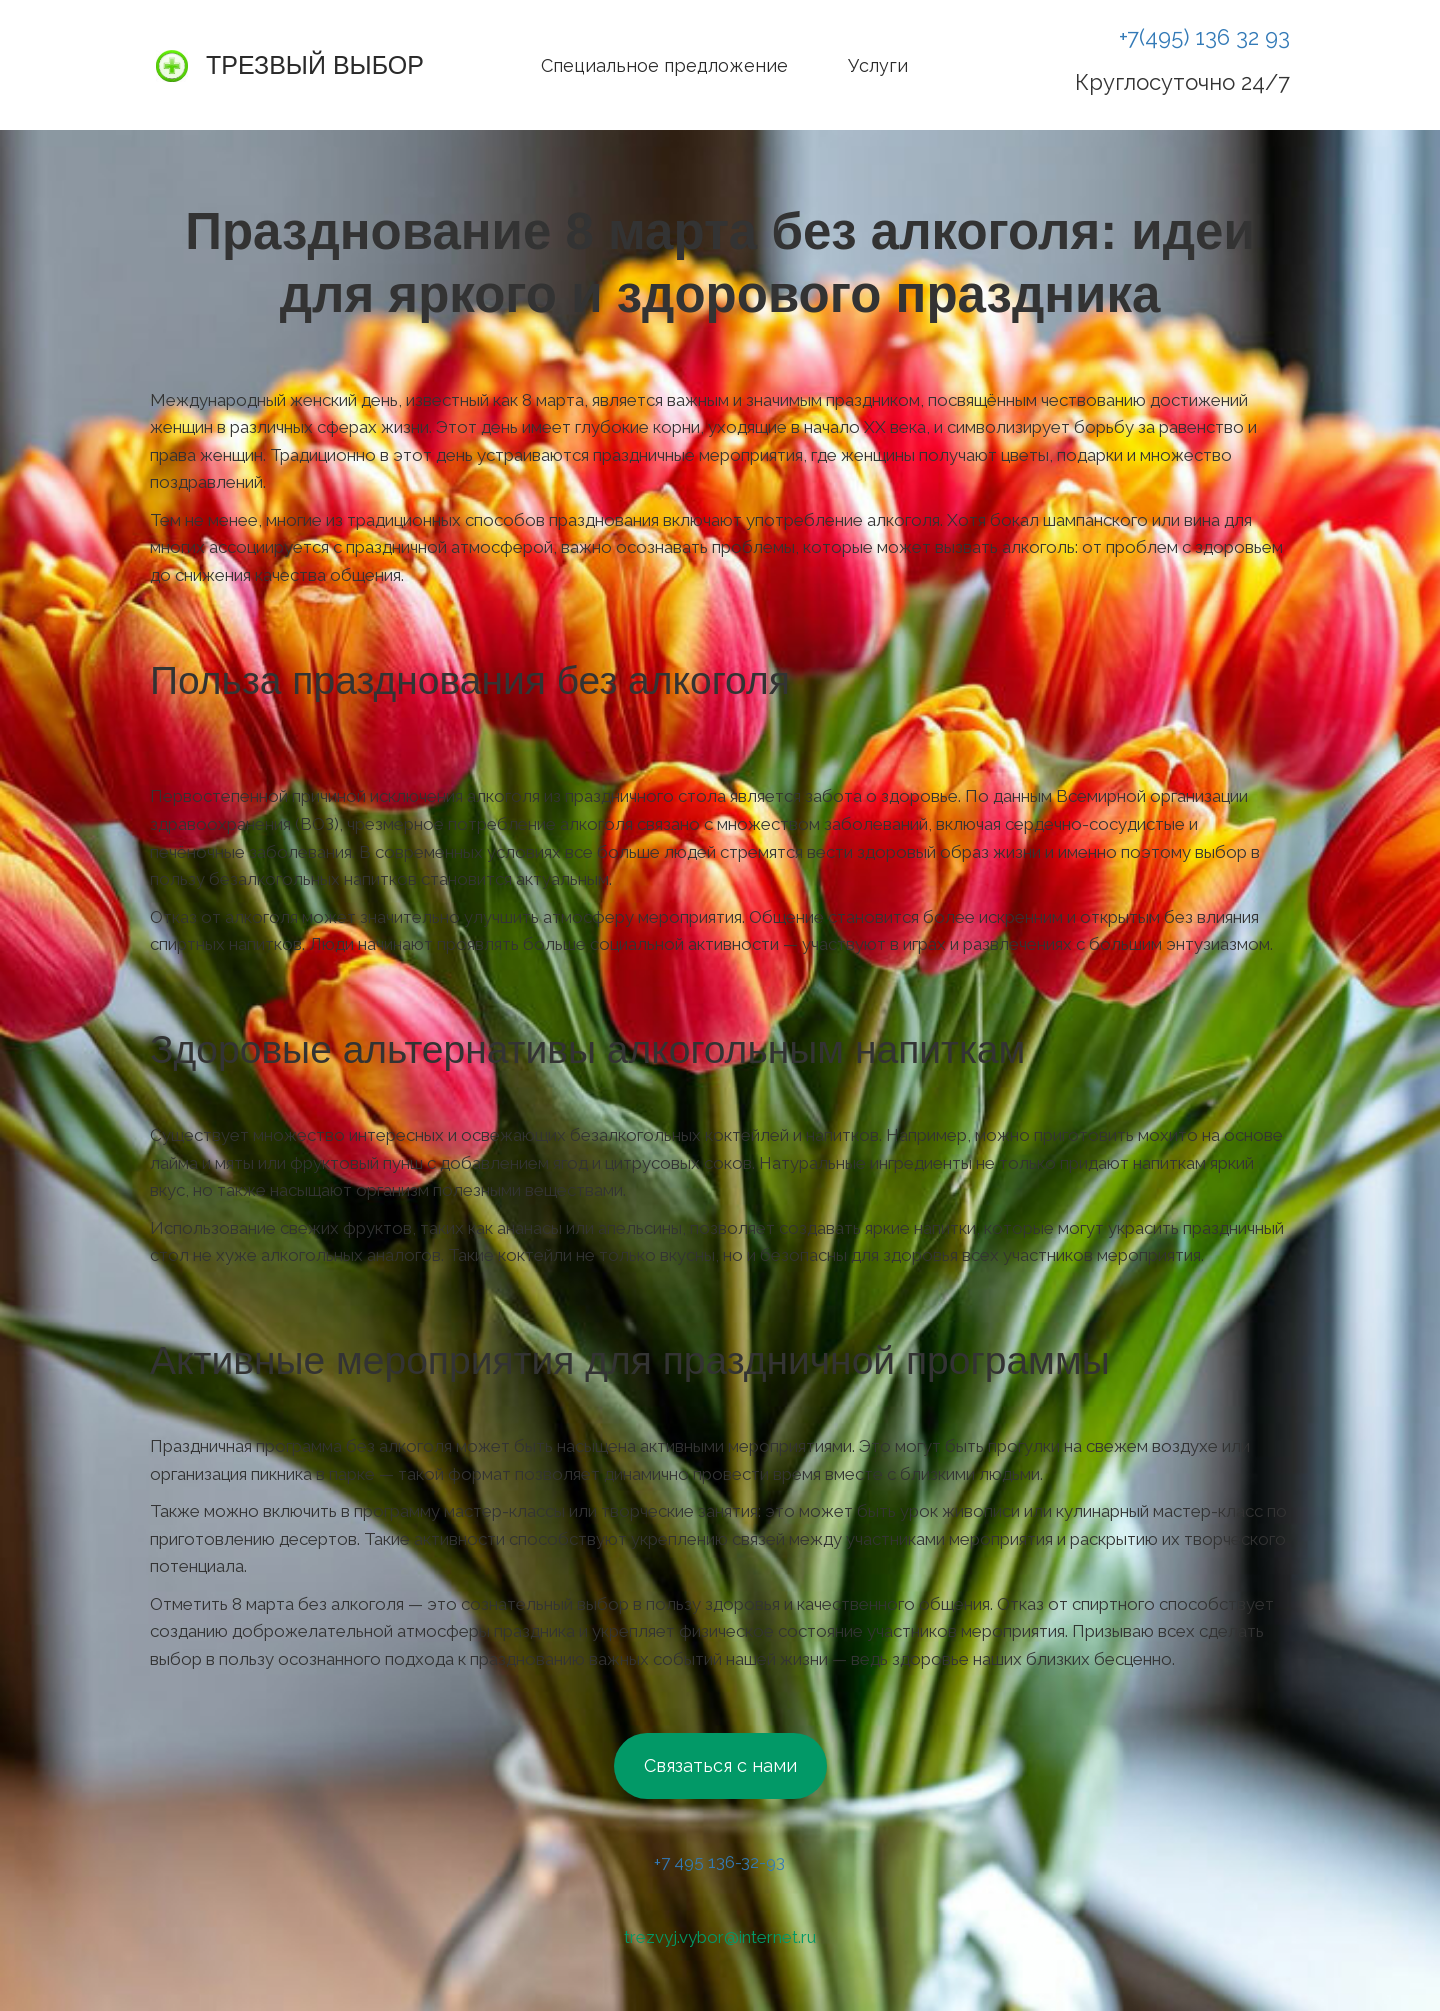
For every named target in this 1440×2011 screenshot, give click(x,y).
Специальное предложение (664, 65)
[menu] (723, 65)
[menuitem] (664, 65)
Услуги (878, 65)
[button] (968, 65)
